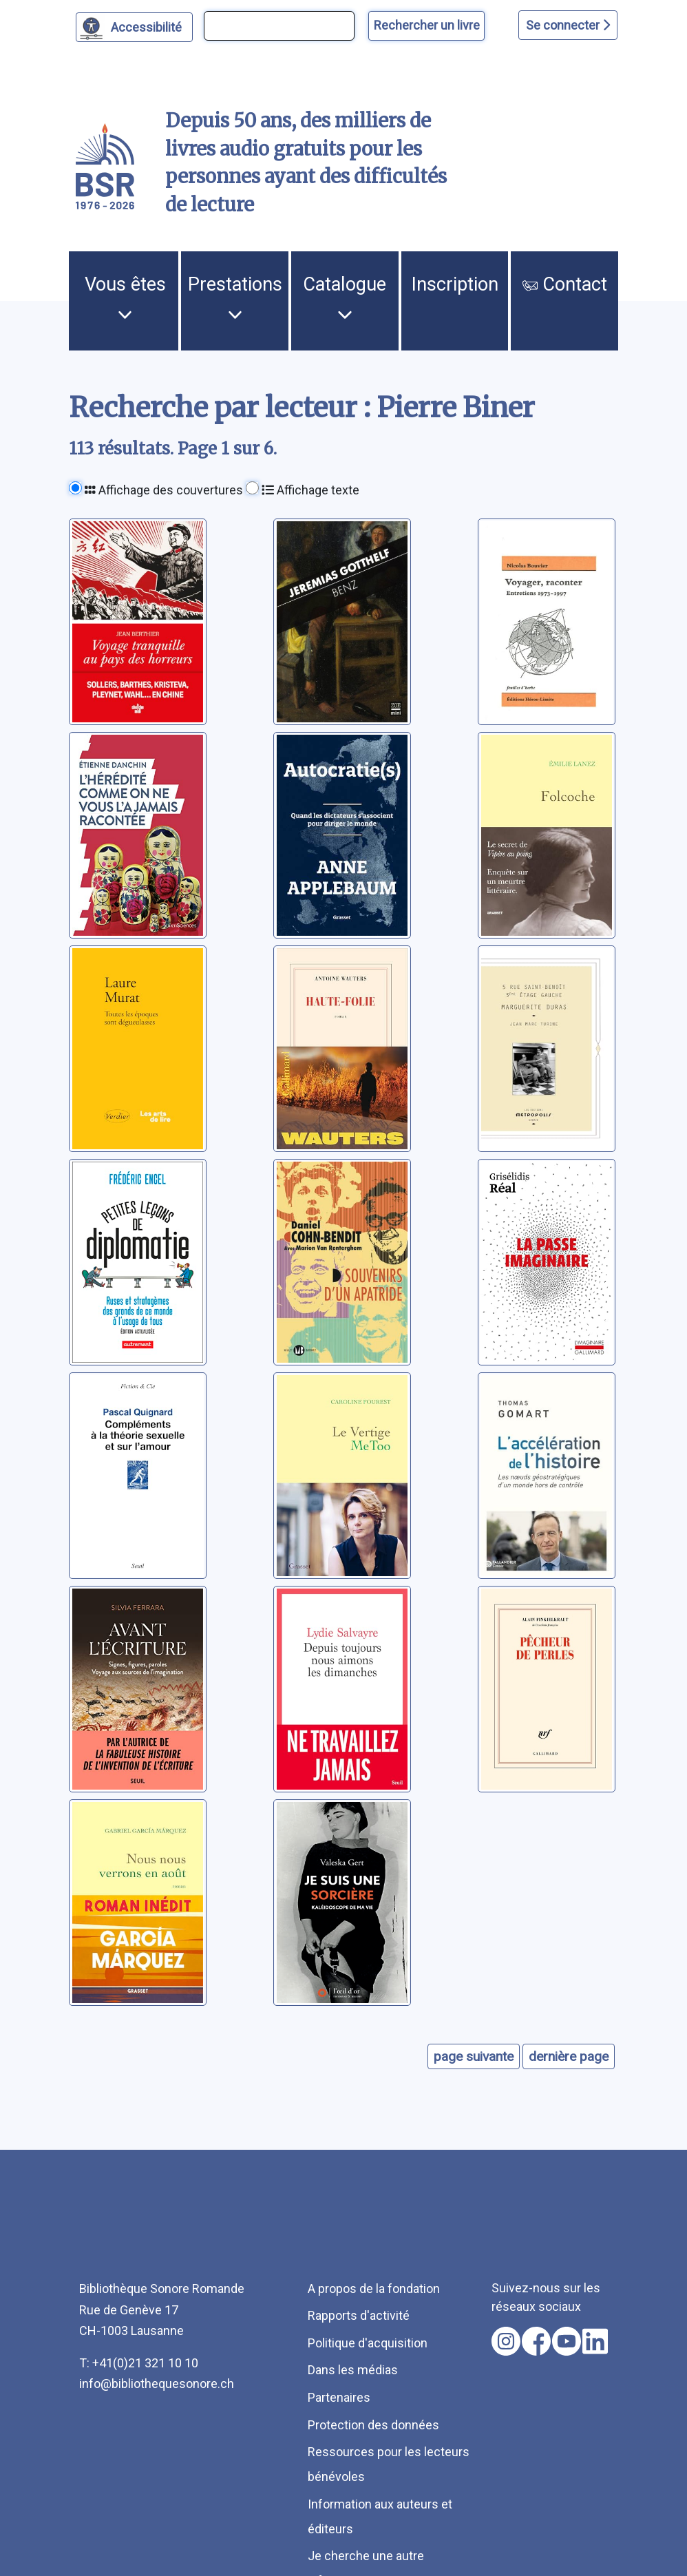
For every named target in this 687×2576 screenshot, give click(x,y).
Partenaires (339, 2397)
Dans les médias (353, 2370)
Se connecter (568, 25)
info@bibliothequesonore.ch (156, 2383)
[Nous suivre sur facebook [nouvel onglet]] (536, 2341)
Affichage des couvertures (164, 490)
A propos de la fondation (374, 2288)
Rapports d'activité (359, 2315)
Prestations (235, 297)
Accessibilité (148, 25)
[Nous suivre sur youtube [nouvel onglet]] (566, 2341)
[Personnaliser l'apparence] (134, 27)
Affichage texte (310, 490)
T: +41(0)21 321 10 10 (138, 2363)
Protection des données (373, 2425)
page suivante (474, 2056)
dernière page (569, 2056)
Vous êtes (125, 297)
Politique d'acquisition (367, 2343)
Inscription (455, 284)
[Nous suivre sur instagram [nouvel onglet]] (506, 2341)
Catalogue (344, 297)
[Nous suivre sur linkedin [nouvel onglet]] (595, 2341)
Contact (564, 284)
